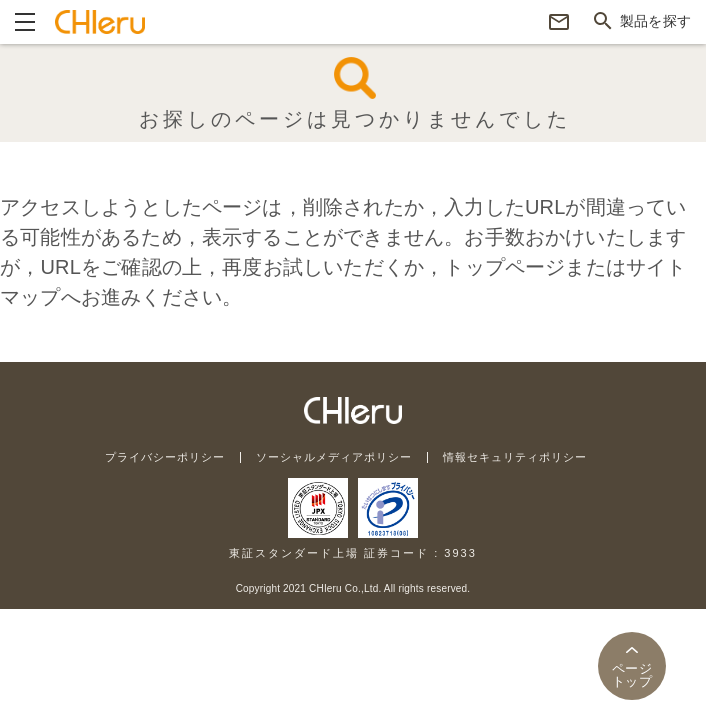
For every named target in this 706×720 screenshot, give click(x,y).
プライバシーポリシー (165, 457)
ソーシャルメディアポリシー (334, 457)
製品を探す (655, 21)
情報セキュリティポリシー (515, 457)
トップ (632, 675)
